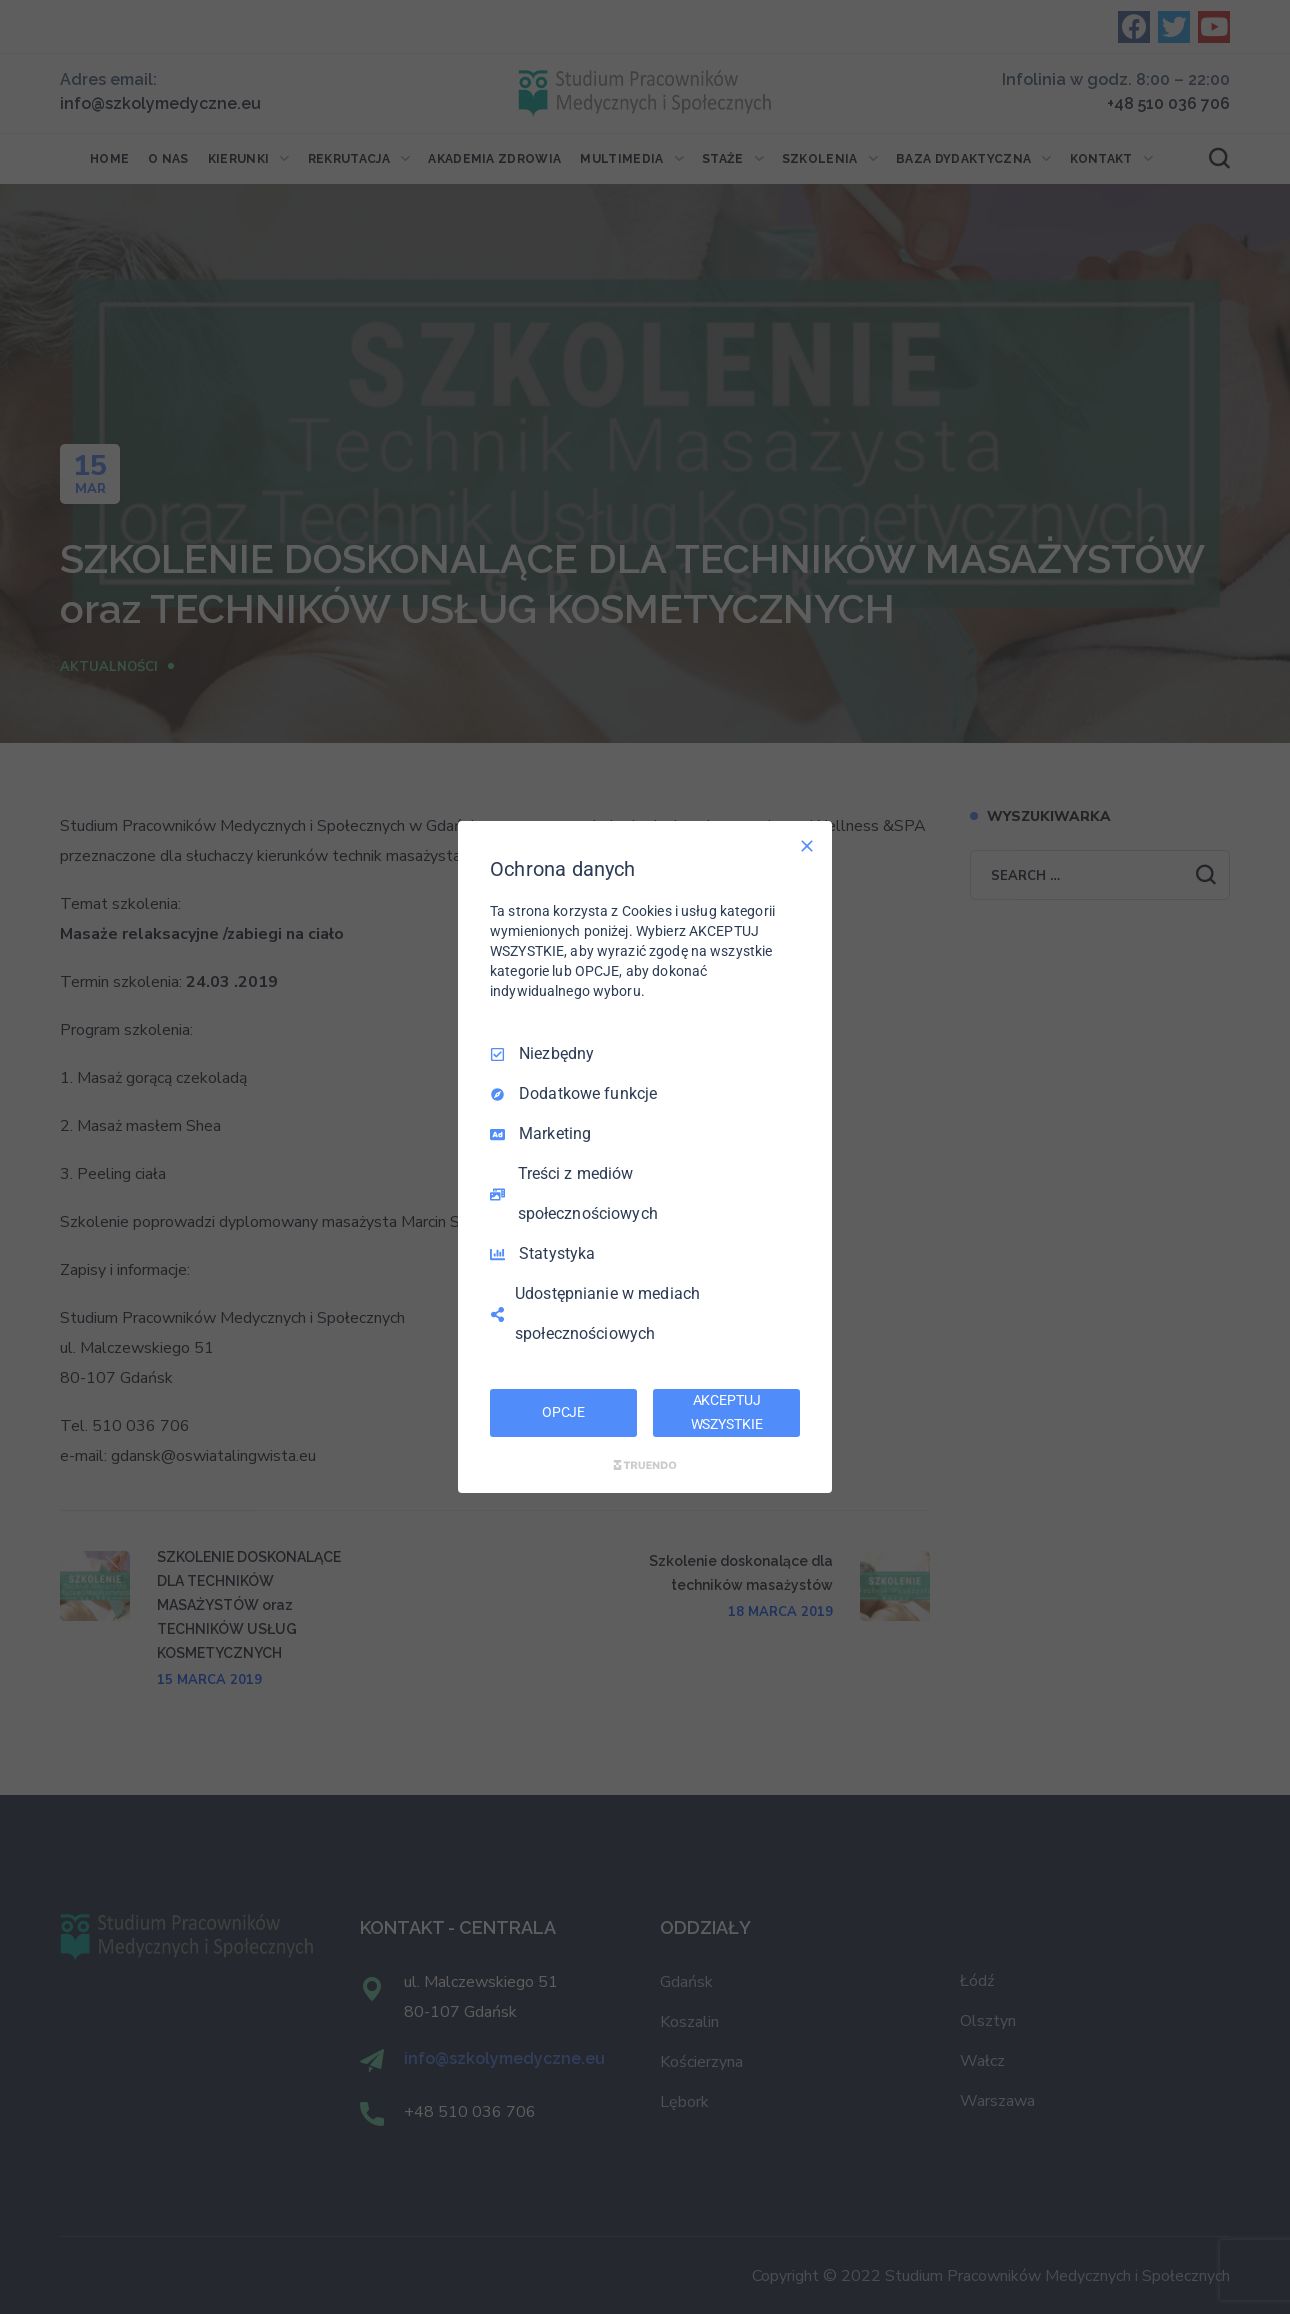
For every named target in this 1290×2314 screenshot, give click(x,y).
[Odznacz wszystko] (807, 846)
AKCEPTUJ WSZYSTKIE (727, 1412)
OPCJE (563, 1412)
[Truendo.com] (645, 1465)
